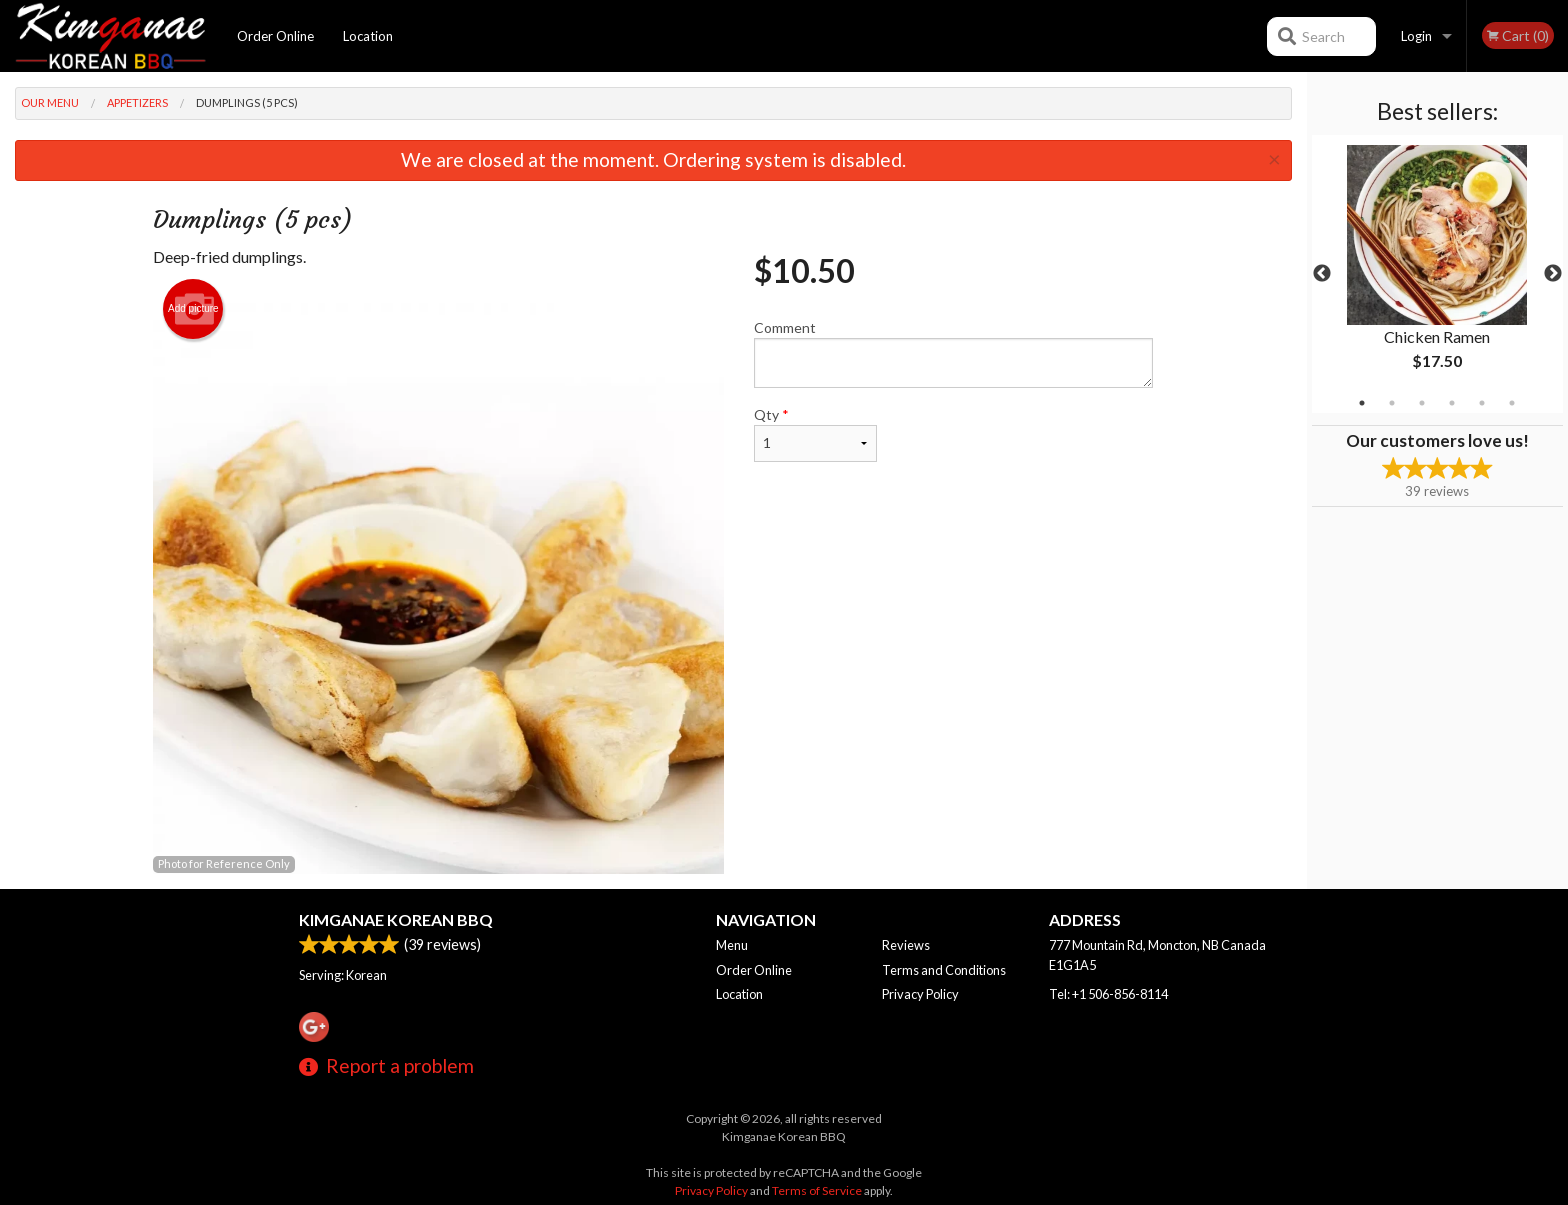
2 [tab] (1392, 403)
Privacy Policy (920, 994)
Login (1416, 36)
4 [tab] (1452, 403)
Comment (953, 353)
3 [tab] (1422, 403)
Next (1553, 274)
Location (368, 36)
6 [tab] (1512, 403)
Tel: (1108, 994)
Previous (1322, 274)
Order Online (275, 36)
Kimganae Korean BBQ (396, 919)
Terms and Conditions (944, 970)
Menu (732, 945)
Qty (815, 434)
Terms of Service (817, 1190)
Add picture (193, 309)
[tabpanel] (1437, 274)
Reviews (906, 945)
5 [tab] (1482, 403)
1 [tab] (1362, 403)
